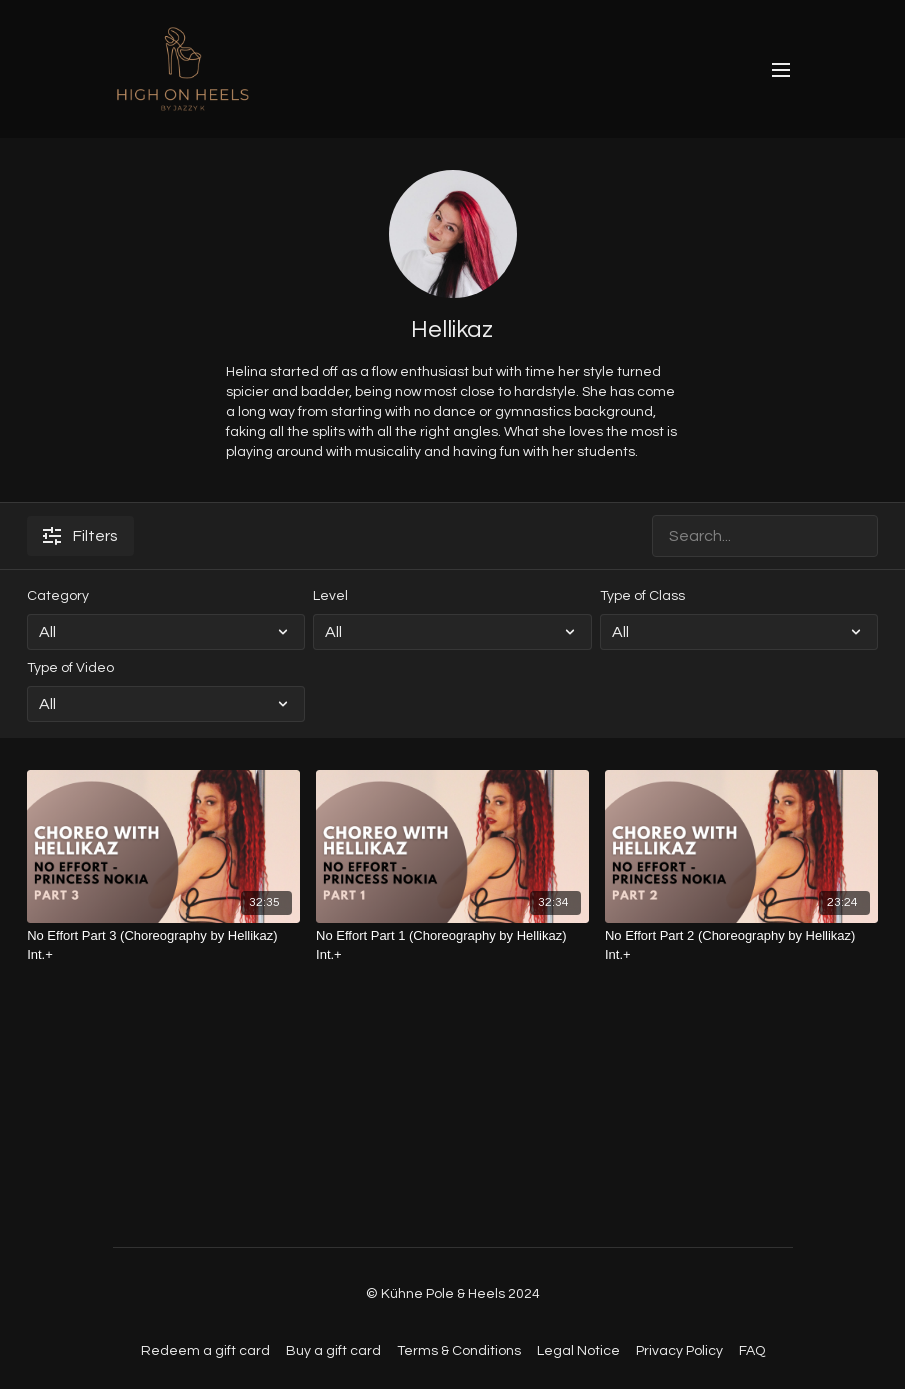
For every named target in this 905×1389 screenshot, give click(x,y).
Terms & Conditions (459, 1351)
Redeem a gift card (205, 1351)
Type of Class (642, 596)
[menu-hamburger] (781, 69)
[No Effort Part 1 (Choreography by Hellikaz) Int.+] (452, 945)
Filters (80, 536)
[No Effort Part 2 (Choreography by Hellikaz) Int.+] (741, 945)
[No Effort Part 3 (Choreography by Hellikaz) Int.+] (163, 945)
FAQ (752, 1351)
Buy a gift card (333, 1351)
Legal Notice (578, 1351)
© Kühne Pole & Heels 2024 (453, 1294)
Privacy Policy (679, 1351)
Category (58, 596)
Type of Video (70, 668)
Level (330, 596)
